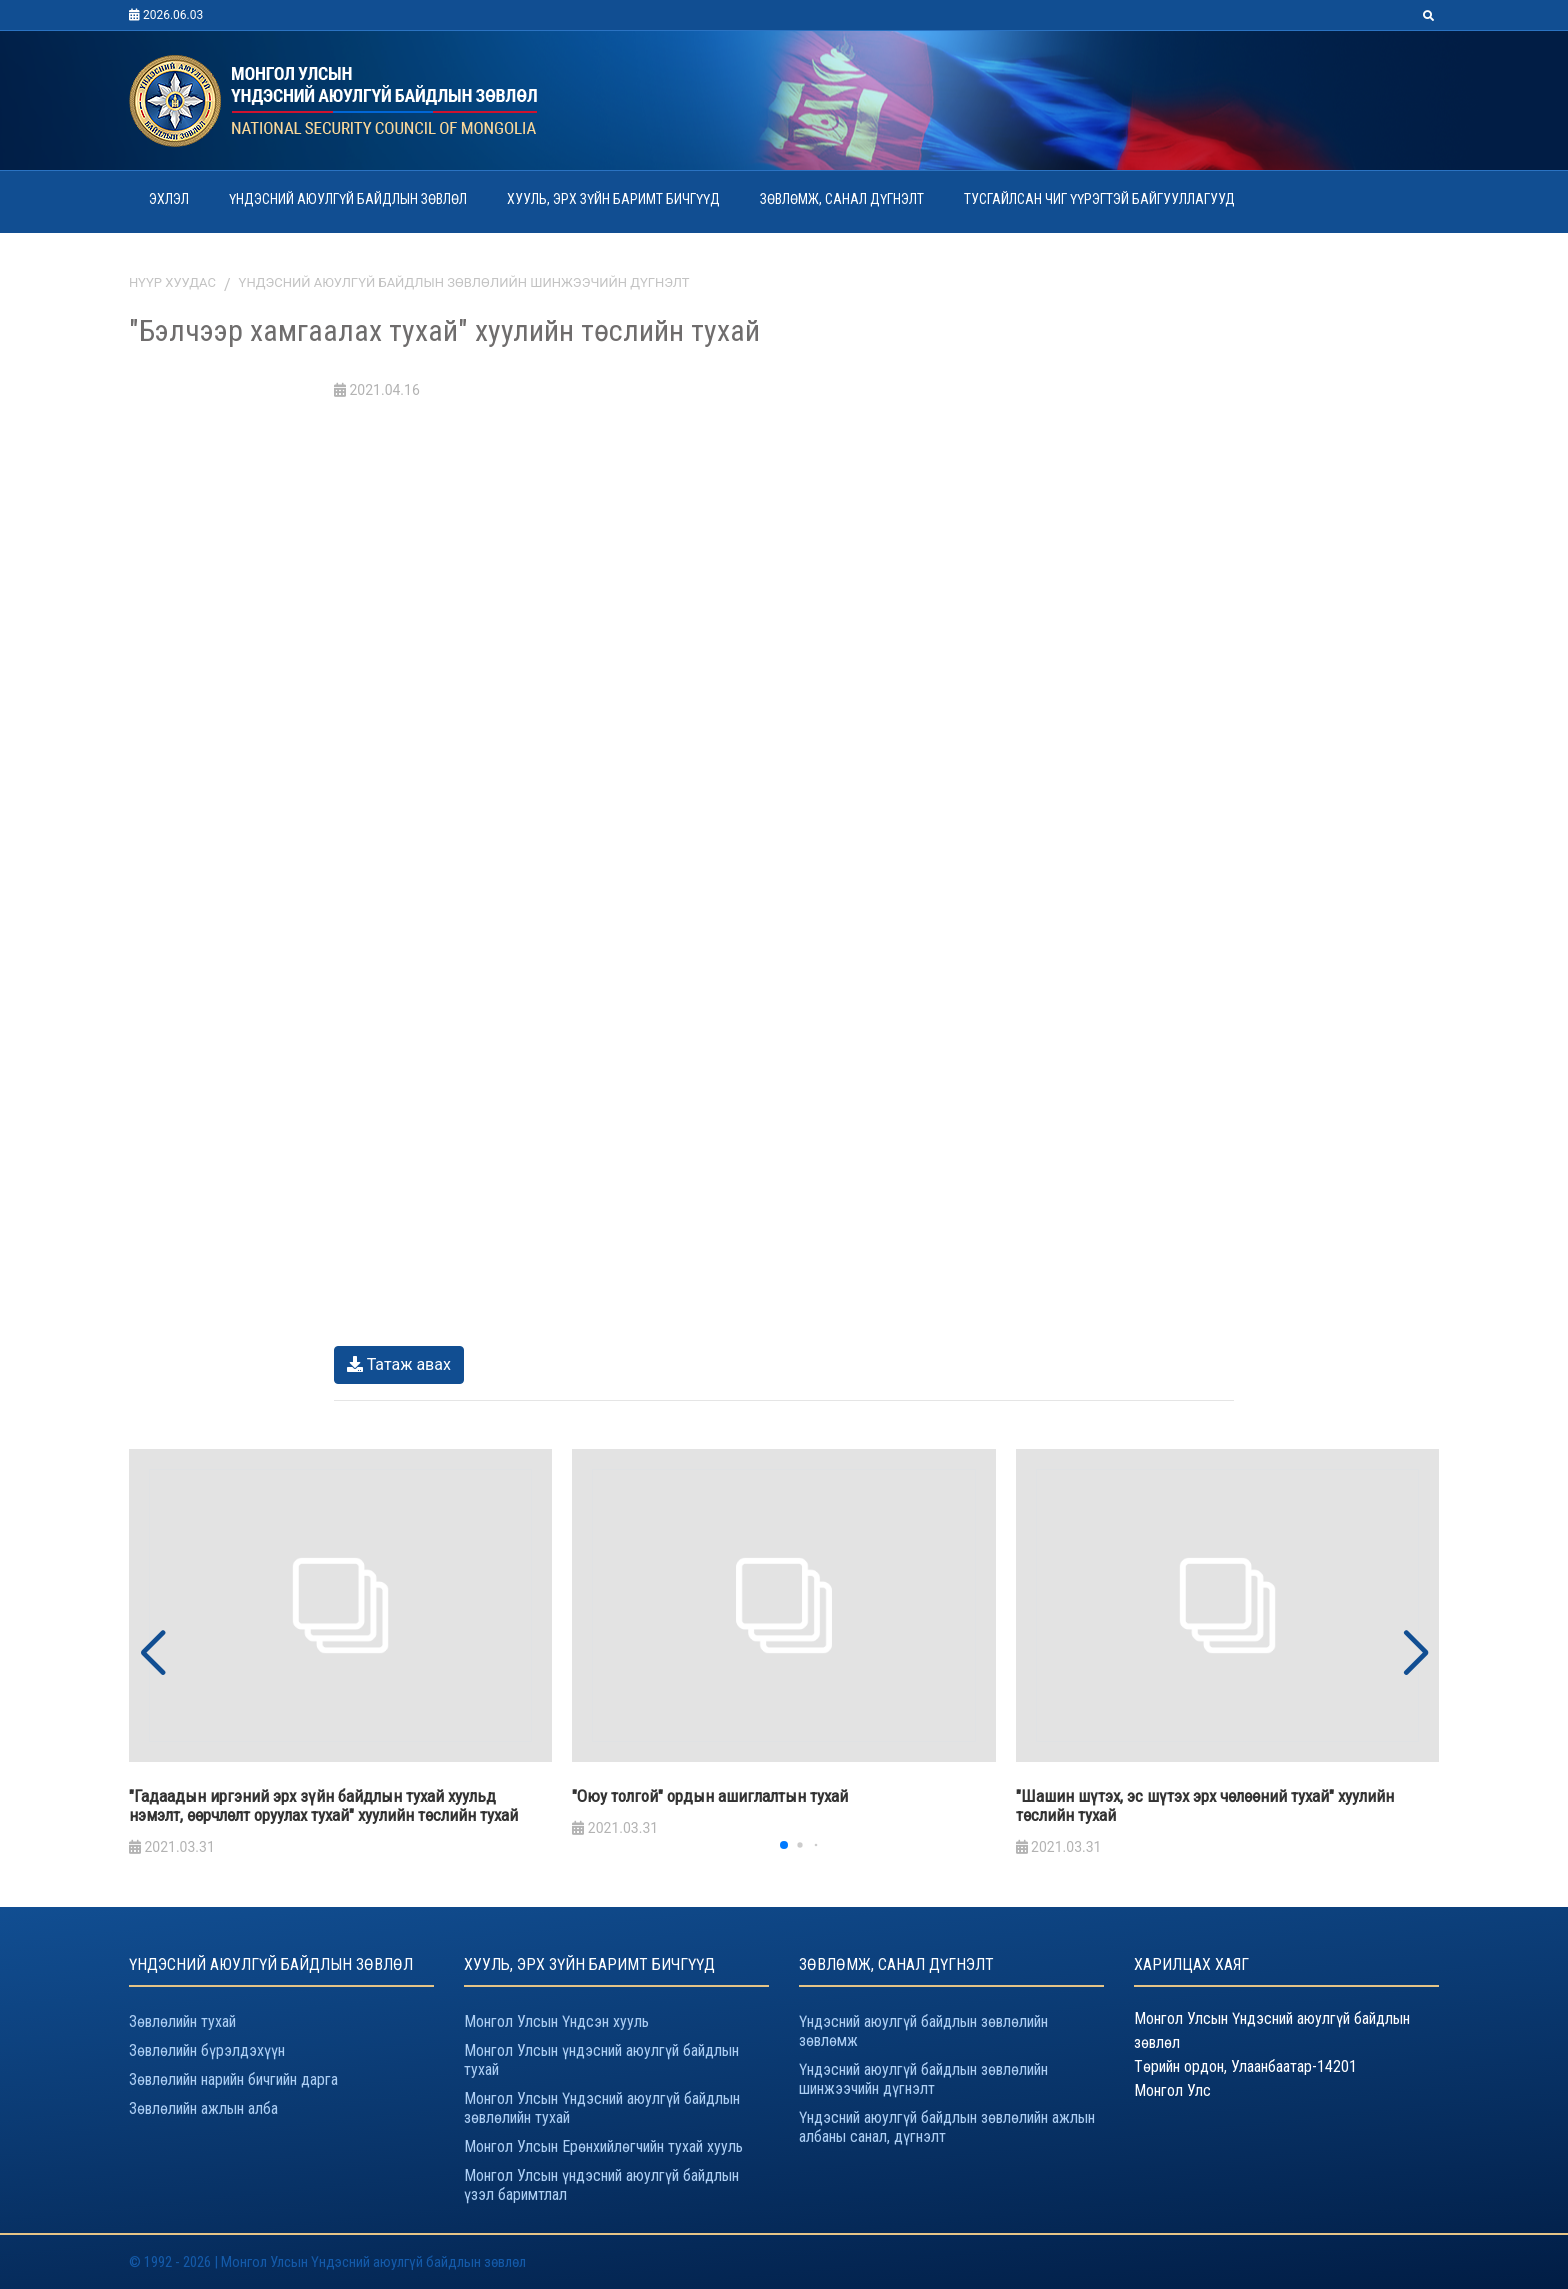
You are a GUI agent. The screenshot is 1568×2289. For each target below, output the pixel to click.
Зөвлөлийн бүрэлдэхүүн (207, 2050)
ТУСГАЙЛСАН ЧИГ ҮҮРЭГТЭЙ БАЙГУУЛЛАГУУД (1099, 199)
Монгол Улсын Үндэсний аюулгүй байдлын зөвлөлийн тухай (602, 2108)
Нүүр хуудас (172, 282)
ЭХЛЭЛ (169, 199)
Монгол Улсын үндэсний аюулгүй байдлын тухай (601, 2060)
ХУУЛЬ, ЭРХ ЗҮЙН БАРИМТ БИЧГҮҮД (613, 199)
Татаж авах (399, 1364)
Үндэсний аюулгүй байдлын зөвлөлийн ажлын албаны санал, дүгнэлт (947, 2127)
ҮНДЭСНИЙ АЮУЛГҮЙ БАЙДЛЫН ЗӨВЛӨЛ (348, 199)
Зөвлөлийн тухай (182, 2021)
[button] (1415, 1654)
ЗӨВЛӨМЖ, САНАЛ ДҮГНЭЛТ (842, 199)
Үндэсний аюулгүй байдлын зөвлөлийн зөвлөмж (923, 2031)
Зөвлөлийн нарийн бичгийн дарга (233, 2079)
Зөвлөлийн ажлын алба (203, 2108)
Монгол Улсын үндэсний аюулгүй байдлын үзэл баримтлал (601, 2185)
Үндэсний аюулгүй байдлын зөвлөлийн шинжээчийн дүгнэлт (464, 282)
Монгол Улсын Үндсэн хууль (556, 2021)
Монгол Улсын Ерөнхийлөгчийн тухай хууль (603, 2146)
